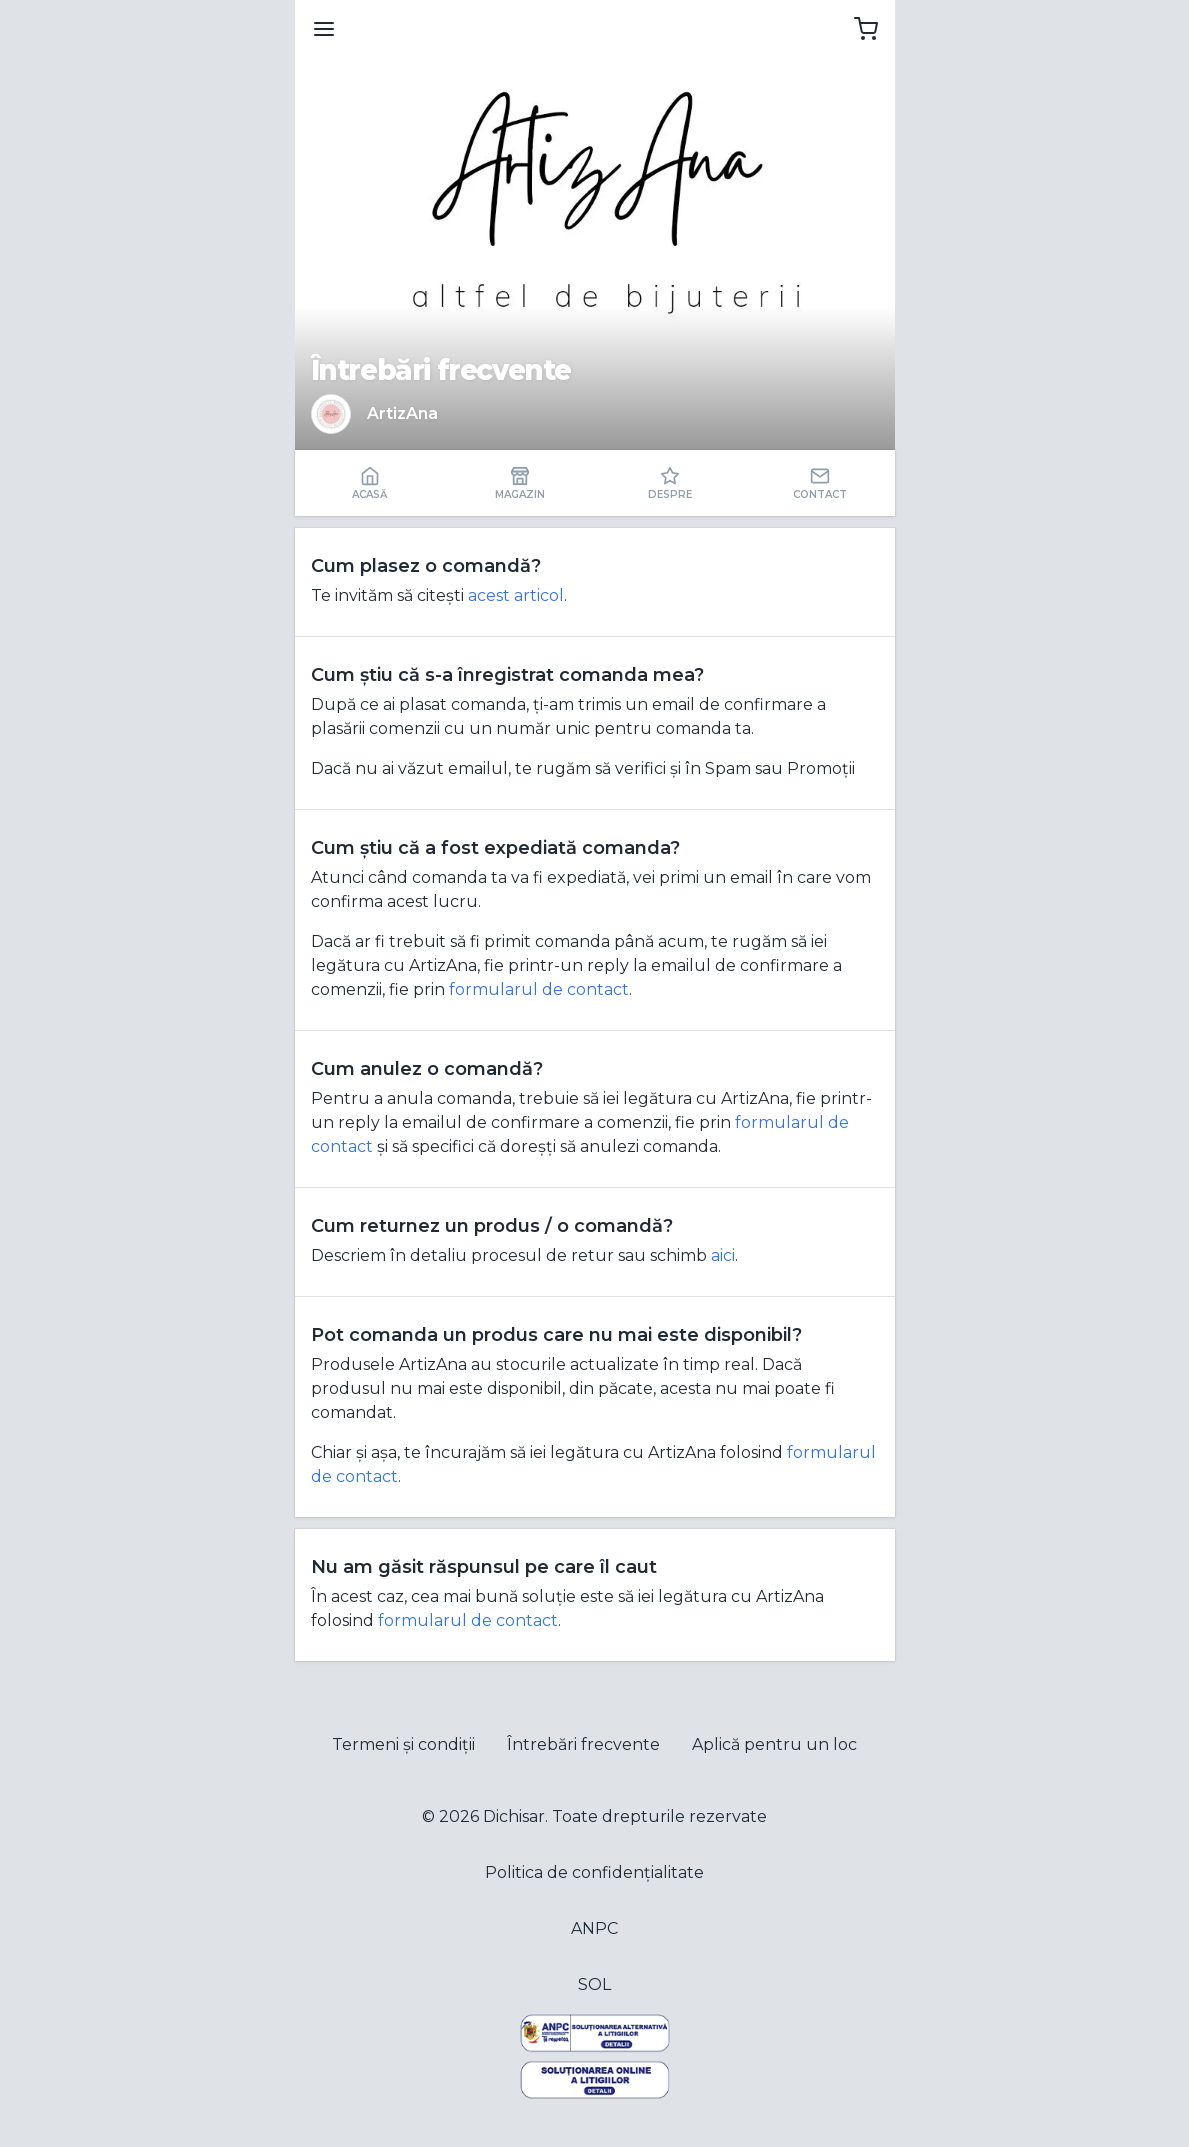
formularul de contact (539, 989)
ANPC (594, 1928)
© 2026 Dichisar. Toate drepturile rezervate (594, 1816)
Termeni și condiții (403, 1744)
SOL (594, 1984)
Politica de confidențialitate (594, 1872)
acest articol (516, 595)
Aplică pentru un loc (774, 1744)
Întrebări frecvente (583, 1744)
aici (723, 1255)
